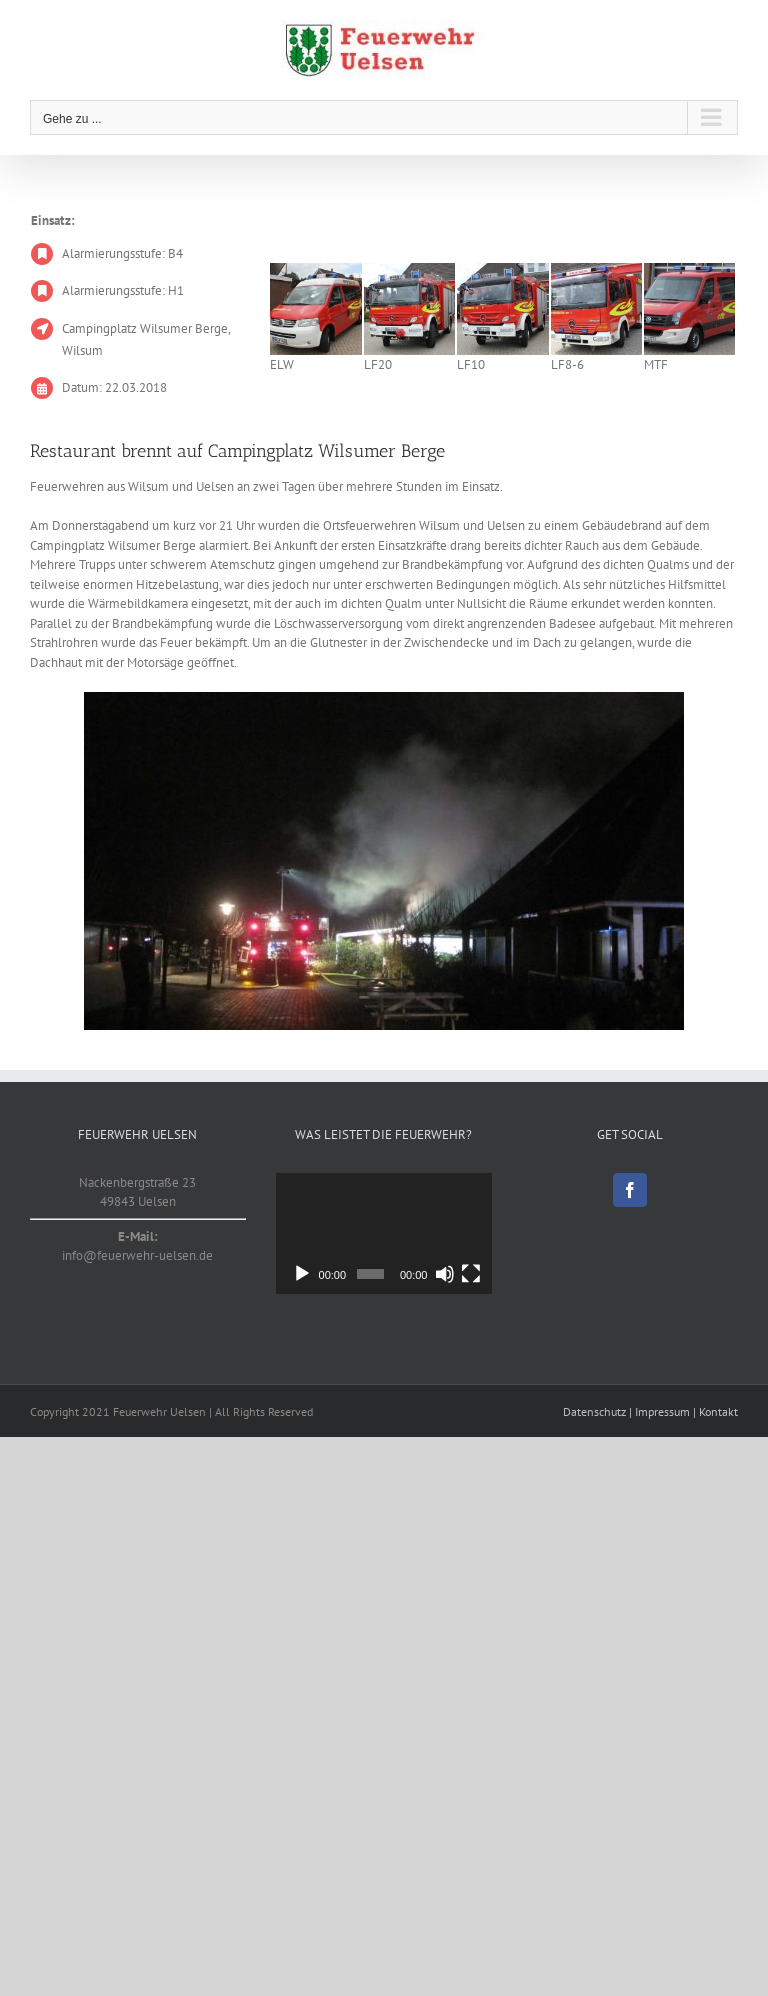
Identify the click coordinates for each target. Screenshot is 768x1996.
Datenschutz (594, 1411)
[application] (384, 1233)
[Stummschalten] (445, 1274)
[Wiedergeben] (302, 1274)
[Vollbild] (471, 1274)
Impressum (662, 1411)
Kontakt (718, 1411)
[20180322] (384, 861)
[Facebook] (630, 1190)
